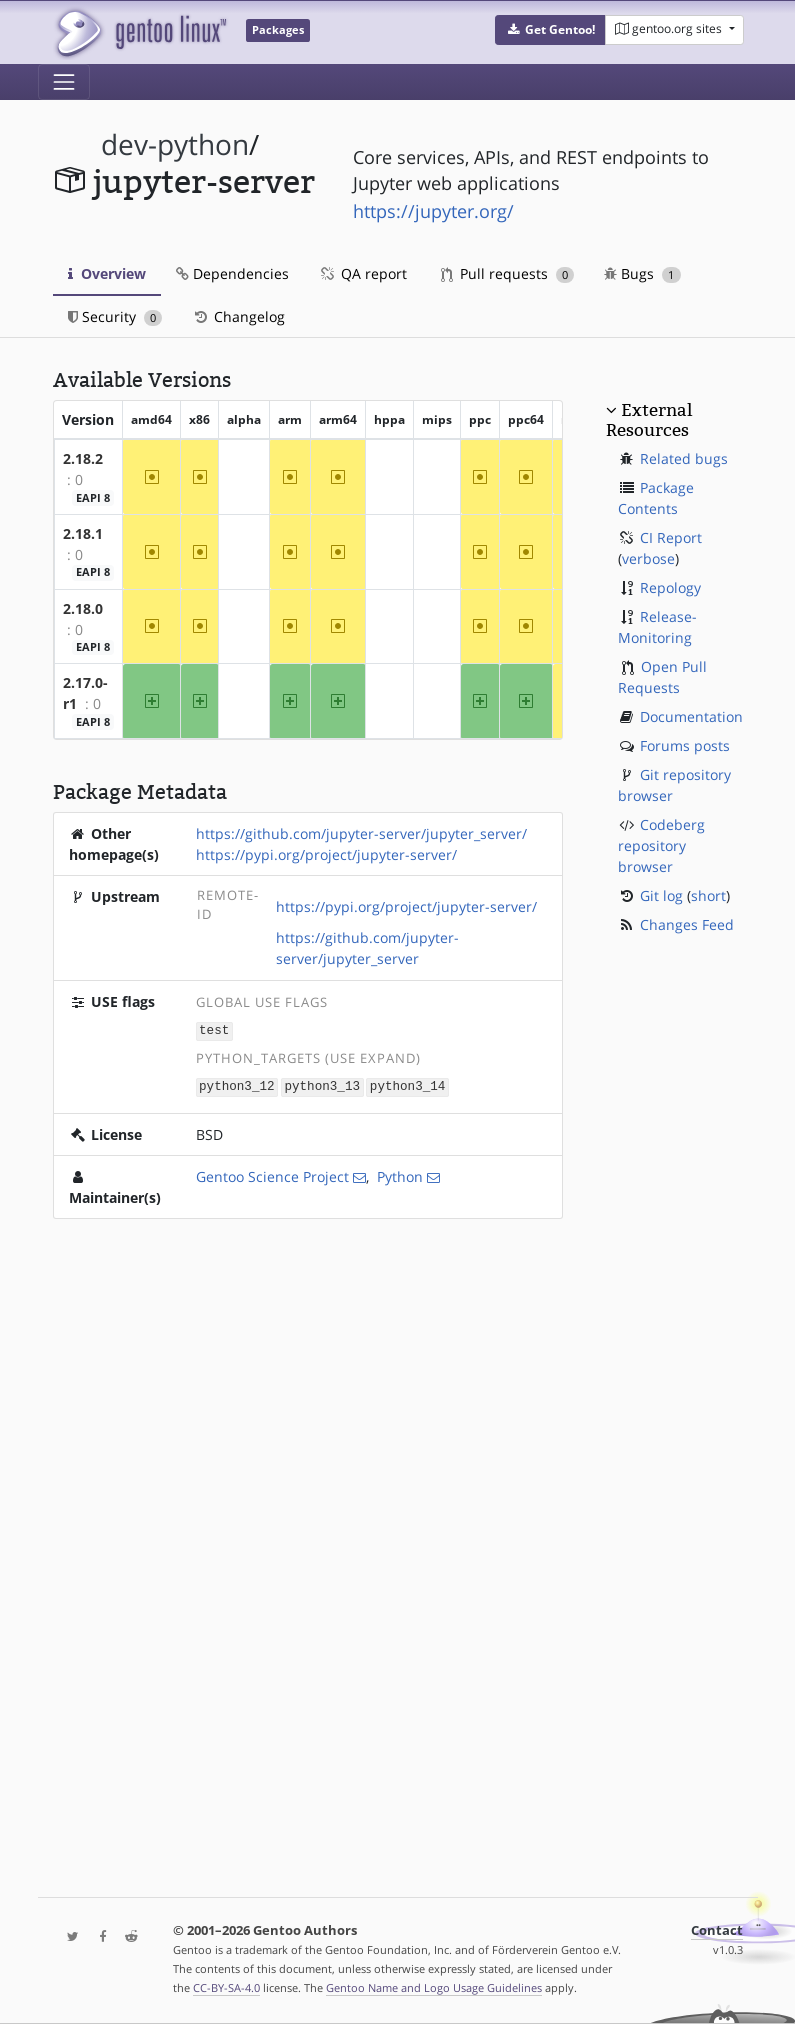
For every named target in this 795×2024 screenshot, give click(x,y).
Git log (661, 895)
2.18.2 (83, 458)
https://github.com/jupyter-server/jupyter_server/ (361, 833)
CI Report (671, 537)
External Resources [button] (649, 420)
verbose (648, 558)
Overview (107, 273)
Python (400, 1174)
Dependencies (232, 273)
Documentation (691, 716)
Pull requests (508, 273)
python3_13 (322, 1085)
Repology (670, 587)
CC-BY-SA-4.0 (226, 1987)
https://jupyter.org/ (433, 211)
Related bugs (684, 458)
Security (115, 316)
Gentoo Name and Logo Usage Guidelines (434, 1987)
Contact (717, 1930)
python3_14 (408, 1085)
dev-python (175, 144)
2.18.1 (83, 533)
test (214, 1030)
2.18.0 (83, 608)
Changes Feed (687, 924)
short (708, 895)
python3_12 (237, 1085)
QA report (363, 273)
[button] (550, 30)
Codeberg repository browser (661, 845)
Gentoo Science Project (272, 1174)
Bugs (642, 273)
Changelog (238, 316)
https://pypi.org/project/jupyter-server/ (326, 854)
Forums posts (685, 745)
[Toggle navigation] (64, 82)
